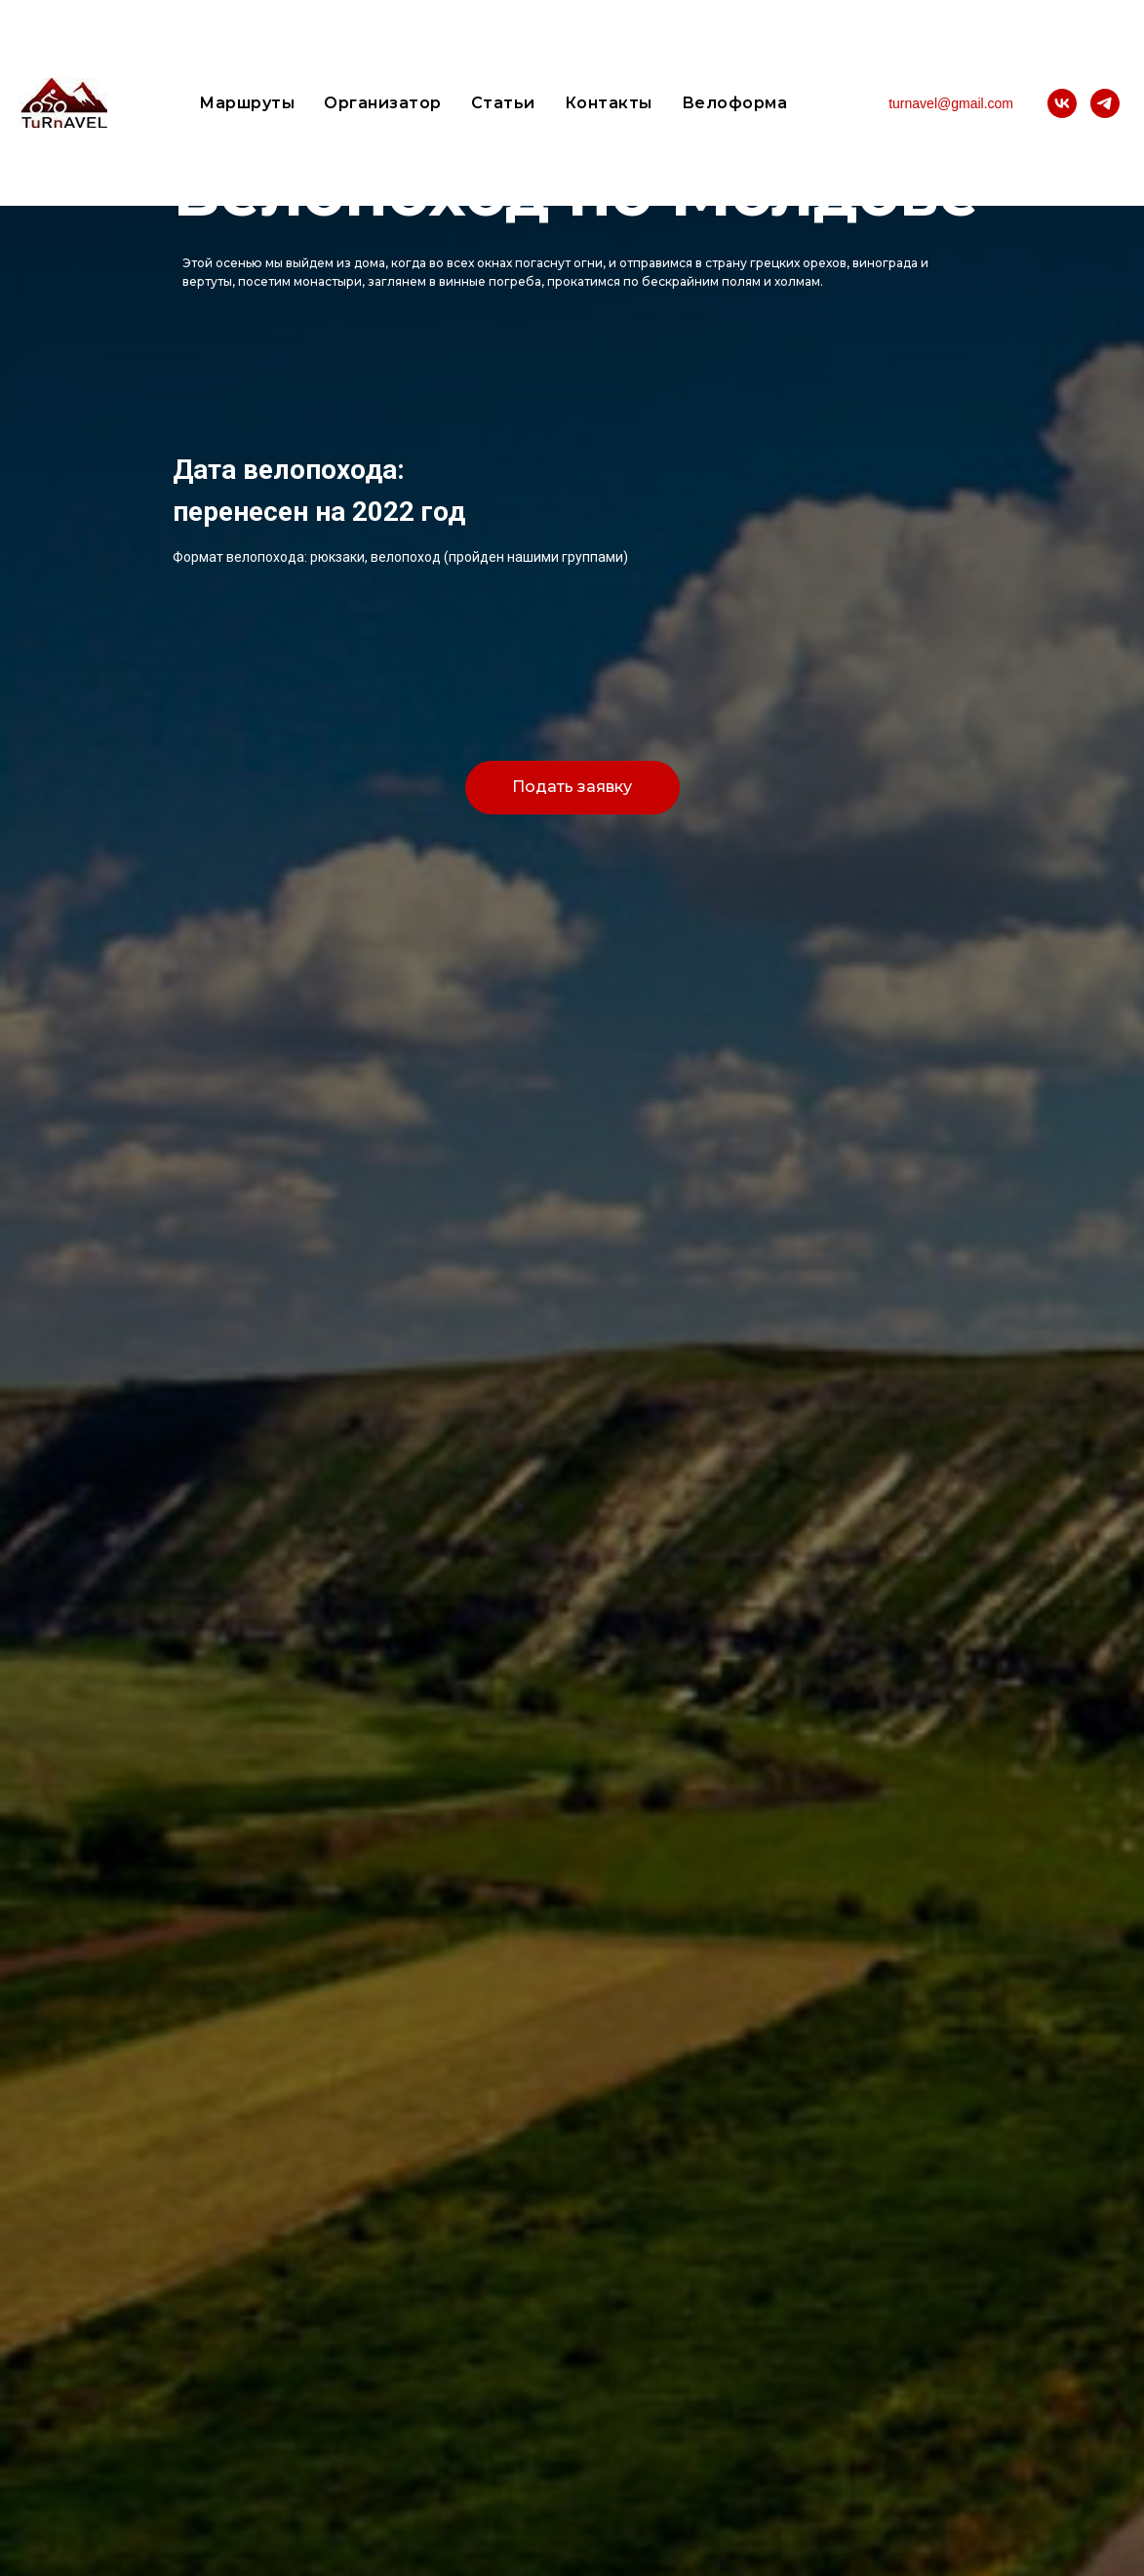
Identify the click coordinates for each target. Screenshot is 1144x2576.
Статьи (503, 103)
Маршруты (247, 103)
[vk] (1062, 103)
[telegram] (1105, 103)
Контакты (608, 103)
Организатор (383, 103)
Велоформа (735, 103)
